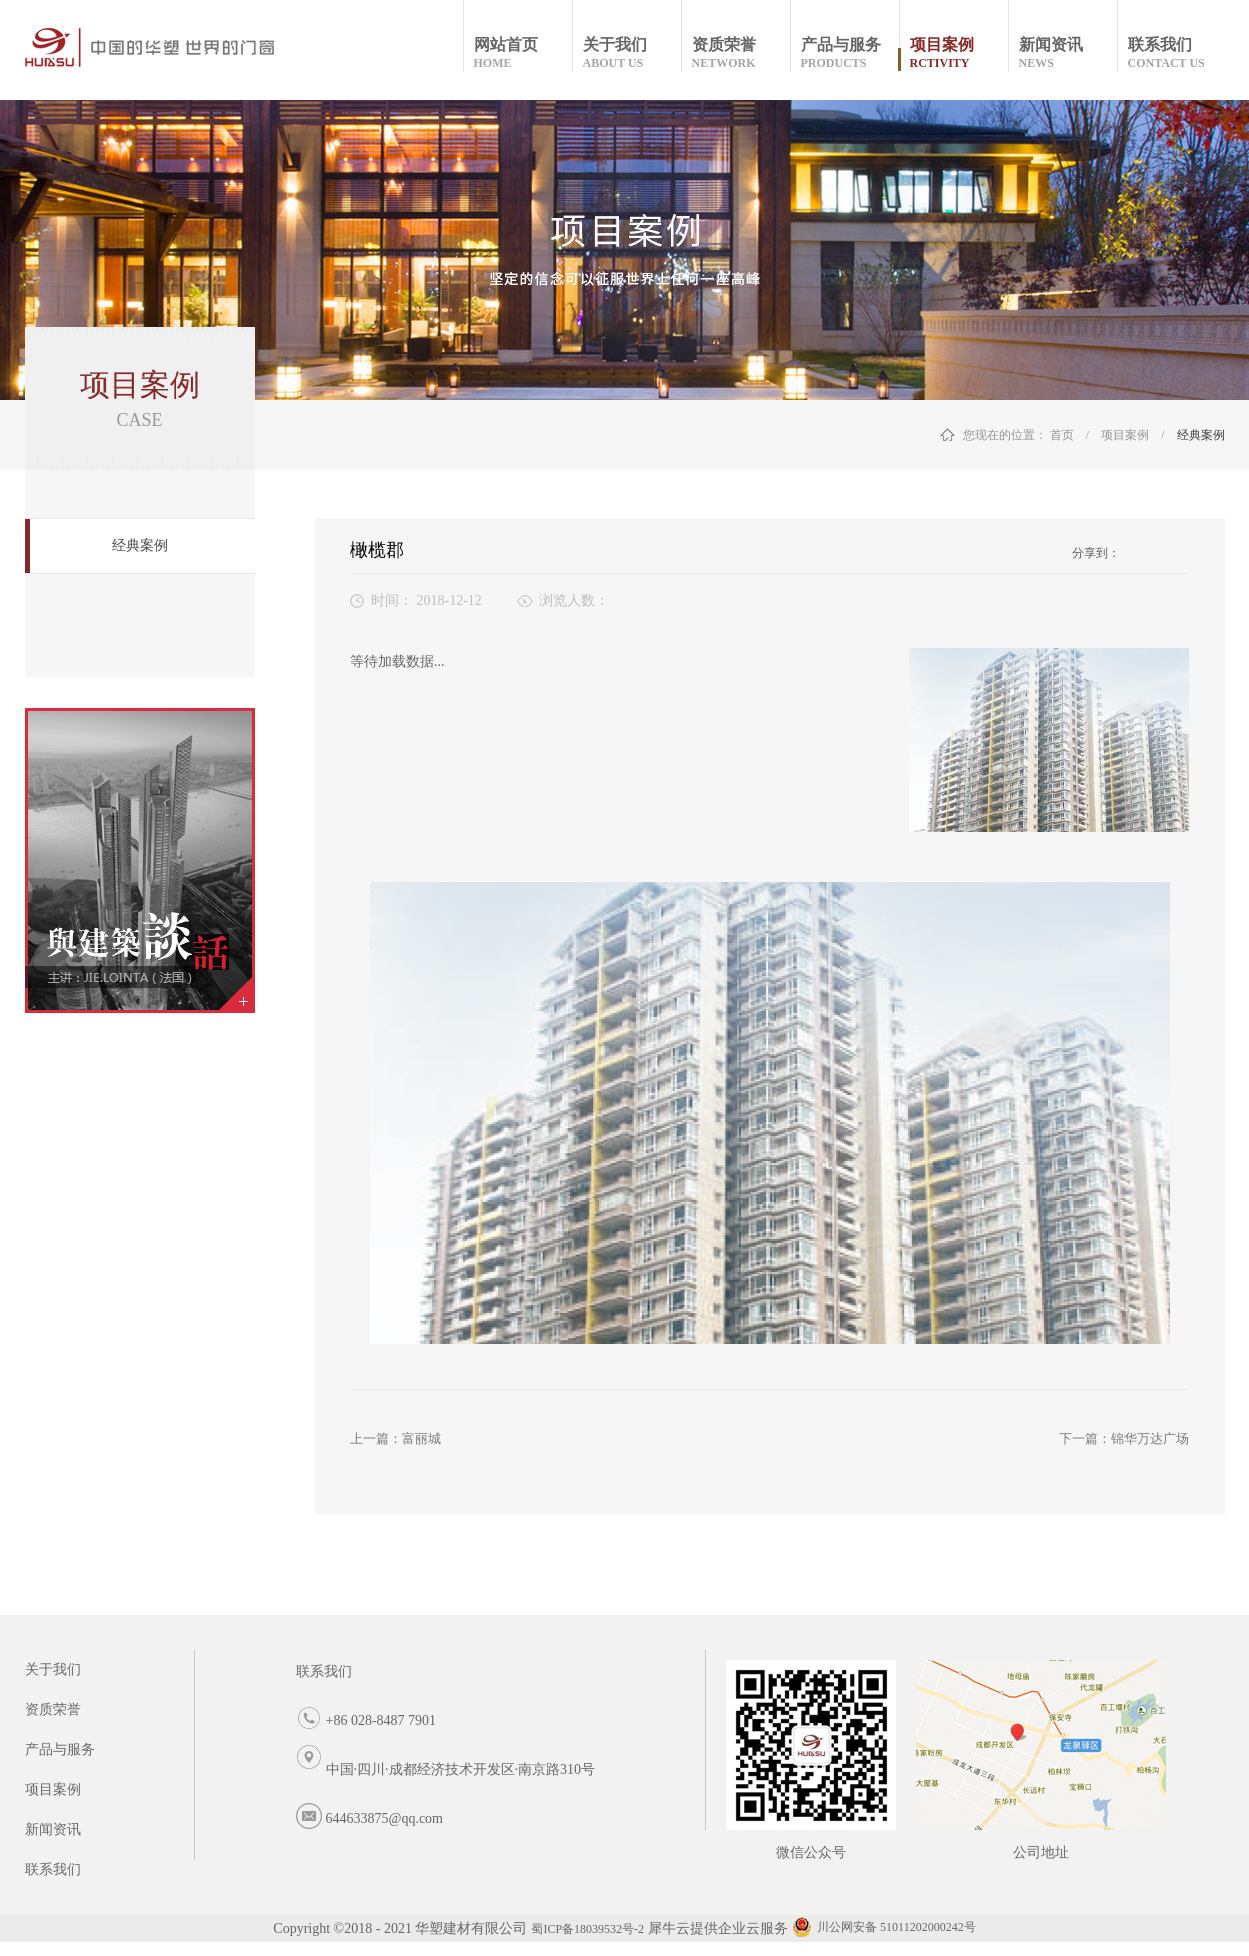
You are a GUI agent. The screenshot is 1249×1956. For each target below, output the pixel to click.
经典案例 (1201, 435)
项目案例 (1125, 435)
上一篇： (395, 1438)
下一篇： (1124, 1438)
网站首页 (522, 53)
